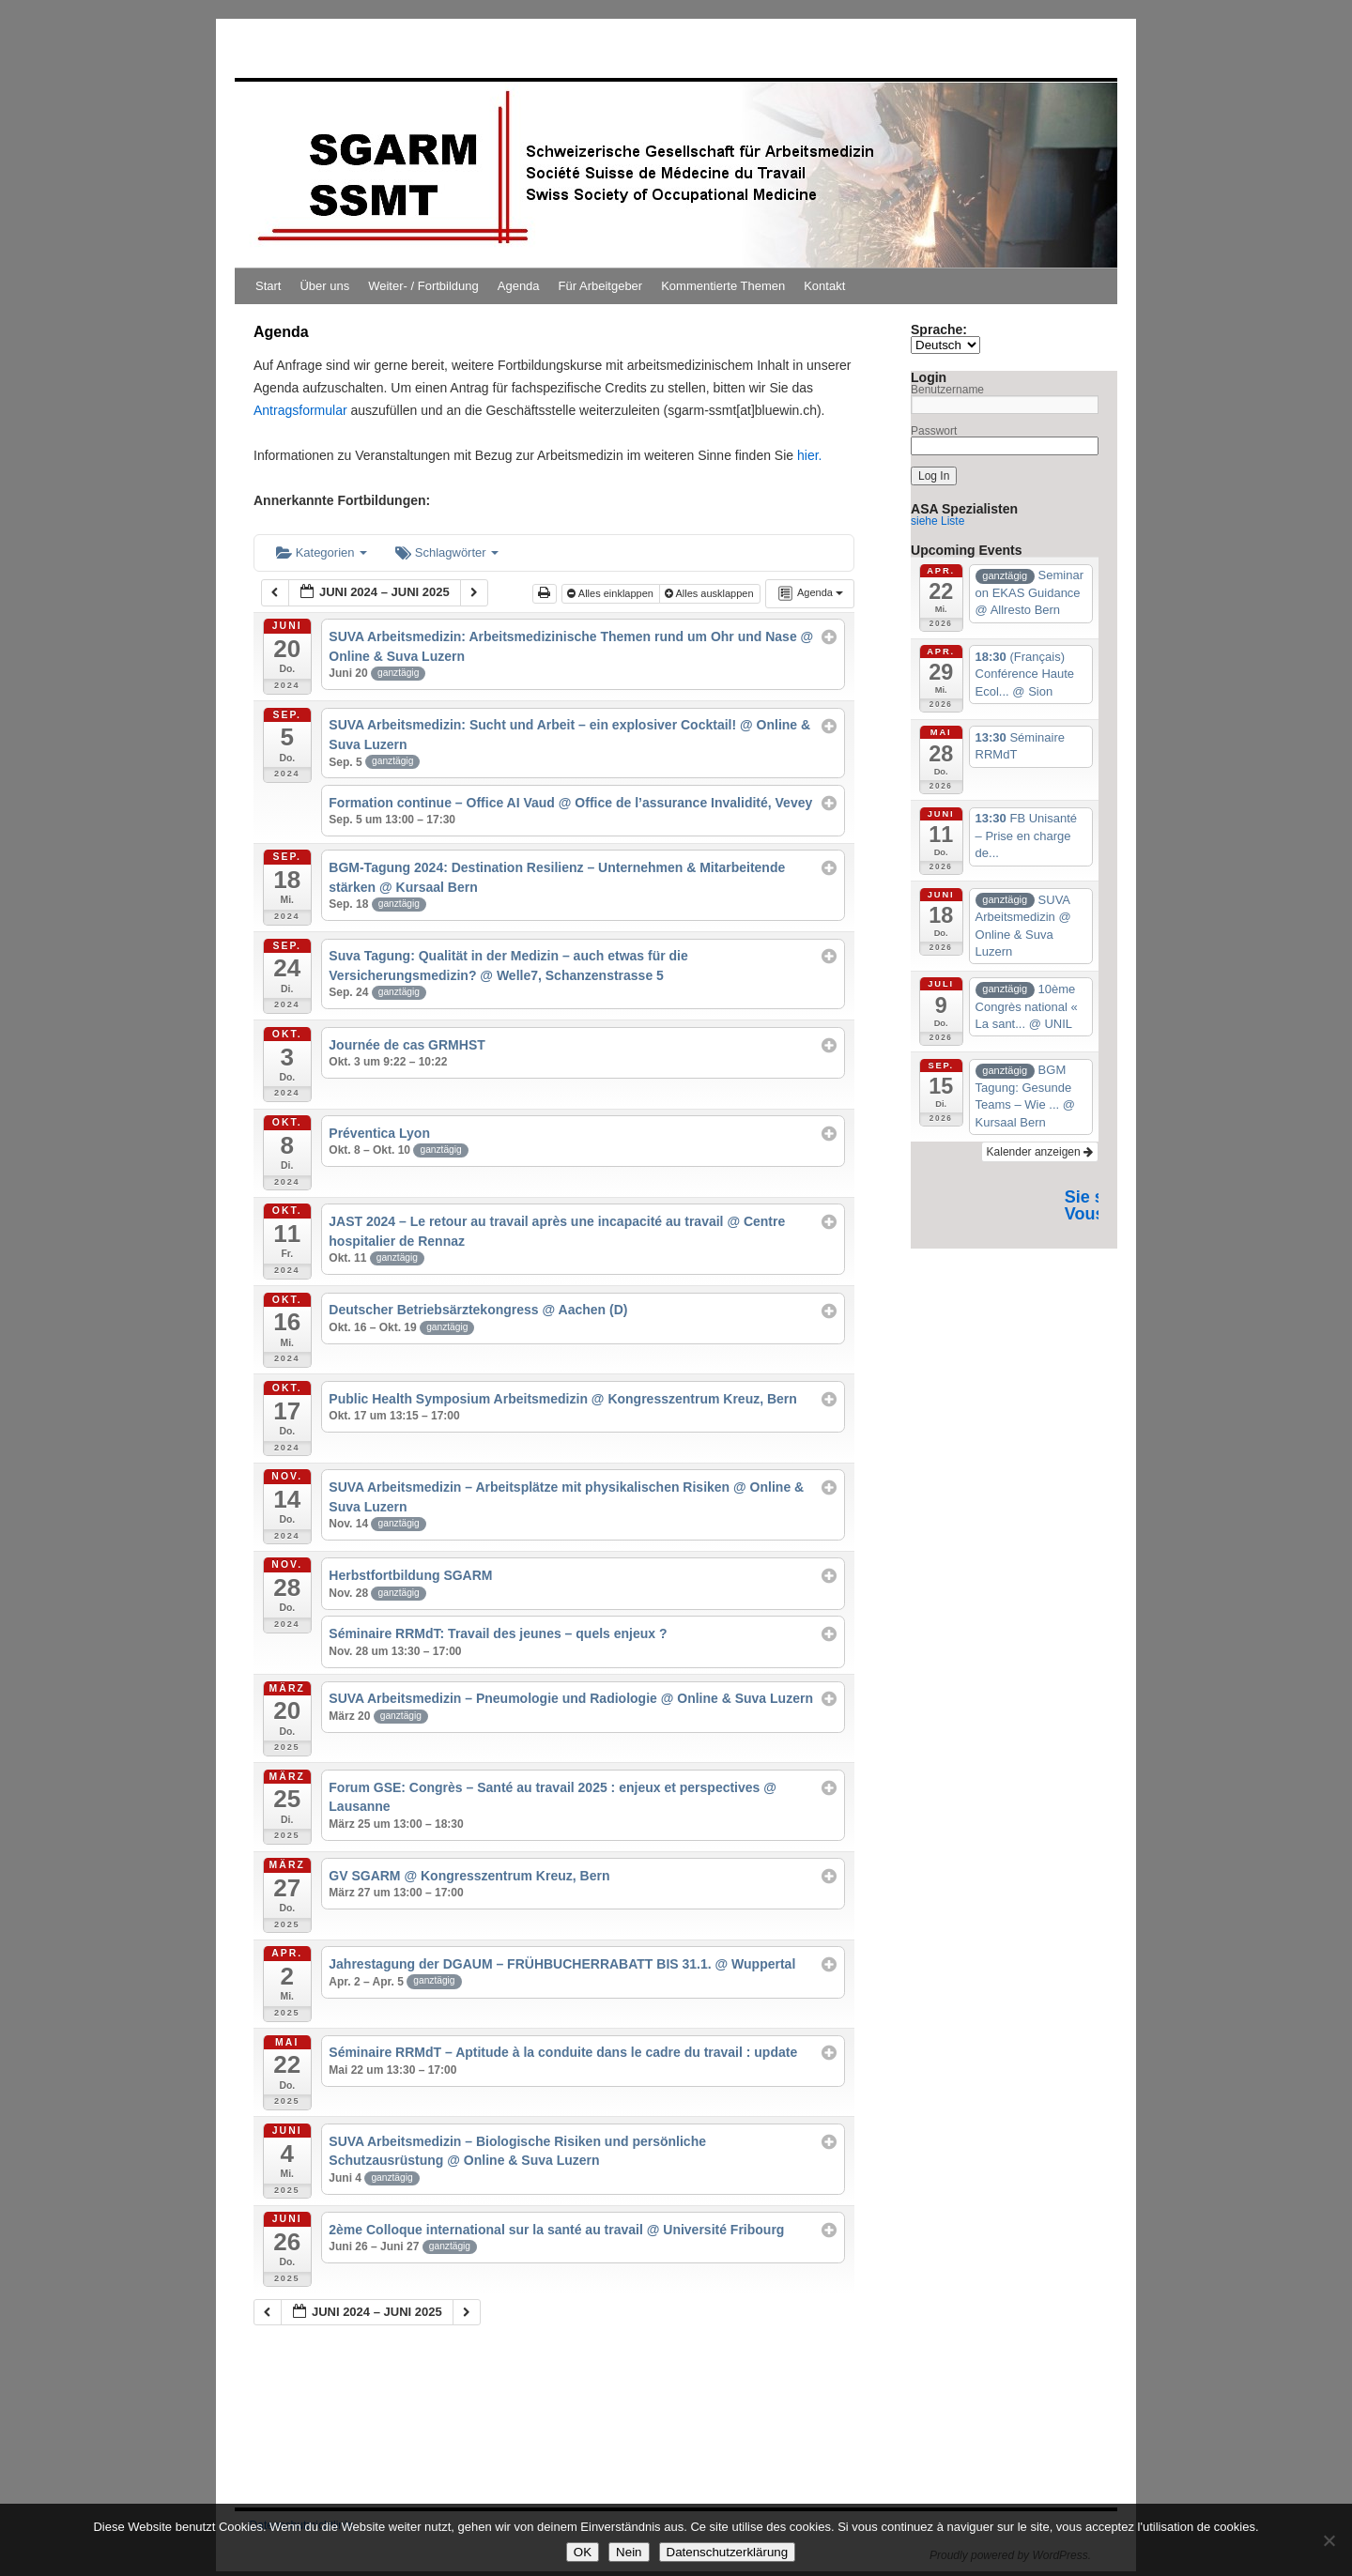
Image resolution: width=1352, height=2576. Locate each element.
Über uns (324, 286)
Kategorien (321, 552)
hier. (807, 455)
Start (268, 286)
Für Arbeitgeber (601, 286)
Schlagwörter (447, 552)
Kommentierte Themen (723, 286)
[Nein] (1328, 2540)
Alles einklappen (611, 593)
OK (583, 2552)
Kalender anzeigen (1040, 1151)
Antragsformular (300, 410)
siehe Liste (937, 521)
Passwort (934, 430)
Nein (628, 2552)
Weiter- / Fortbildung (423, 286)
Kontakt (824, 286)
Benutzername (947, 389)
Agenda (519, 286)
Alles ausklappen (711, 593)
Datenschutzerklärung (728, 2552)
